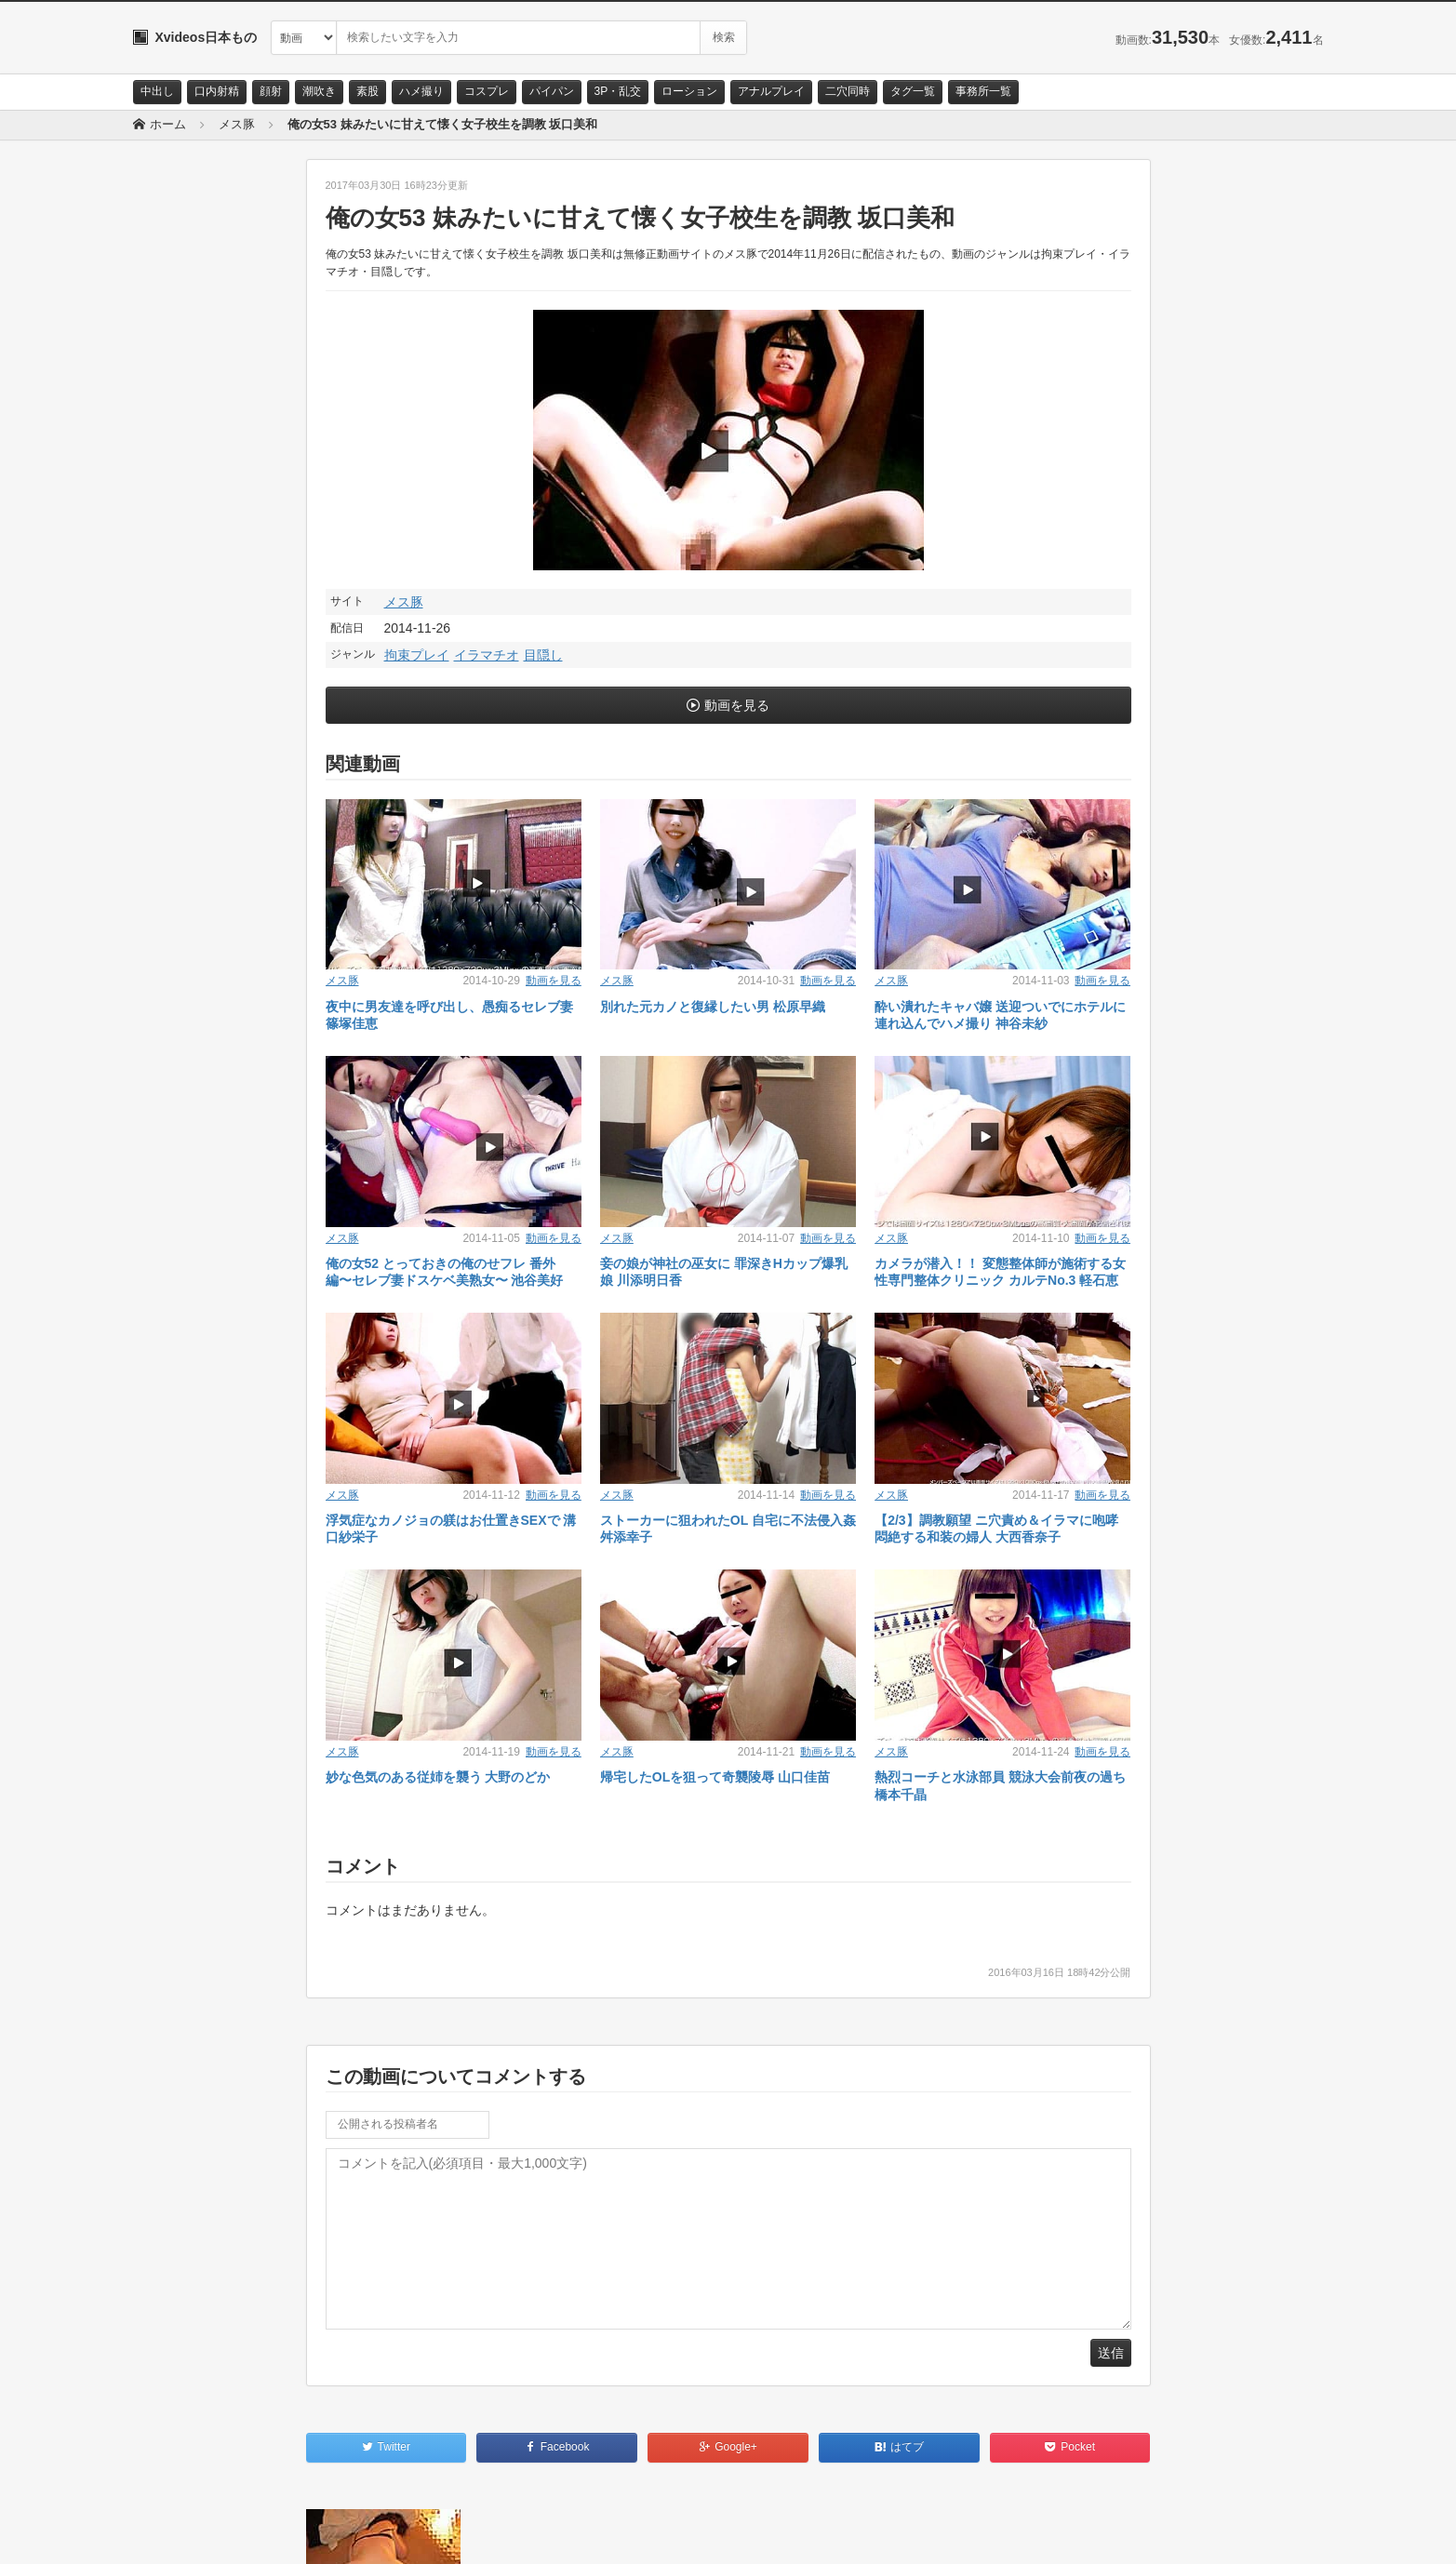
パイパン (551, 91)
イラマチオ (486, 655)
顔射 (271, 91)
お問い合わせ (181, 2533)
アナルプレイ (771, 91)
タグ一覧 (912, 91)
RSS (343, 2533)
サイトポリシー (272, 2533)
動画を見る (736, 705)
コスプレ (486, 91)
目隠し (543, 655)
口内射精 (216, 91)
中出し (157, 91)
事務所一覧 (983, 91)
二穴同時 (847, 91)
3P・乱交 (618, 91)
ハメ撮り (421, 91)
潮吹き (319, 91)
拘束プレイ (416, 655)
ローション (689, 91)
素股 (367, 91)
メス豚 (403, 601)
